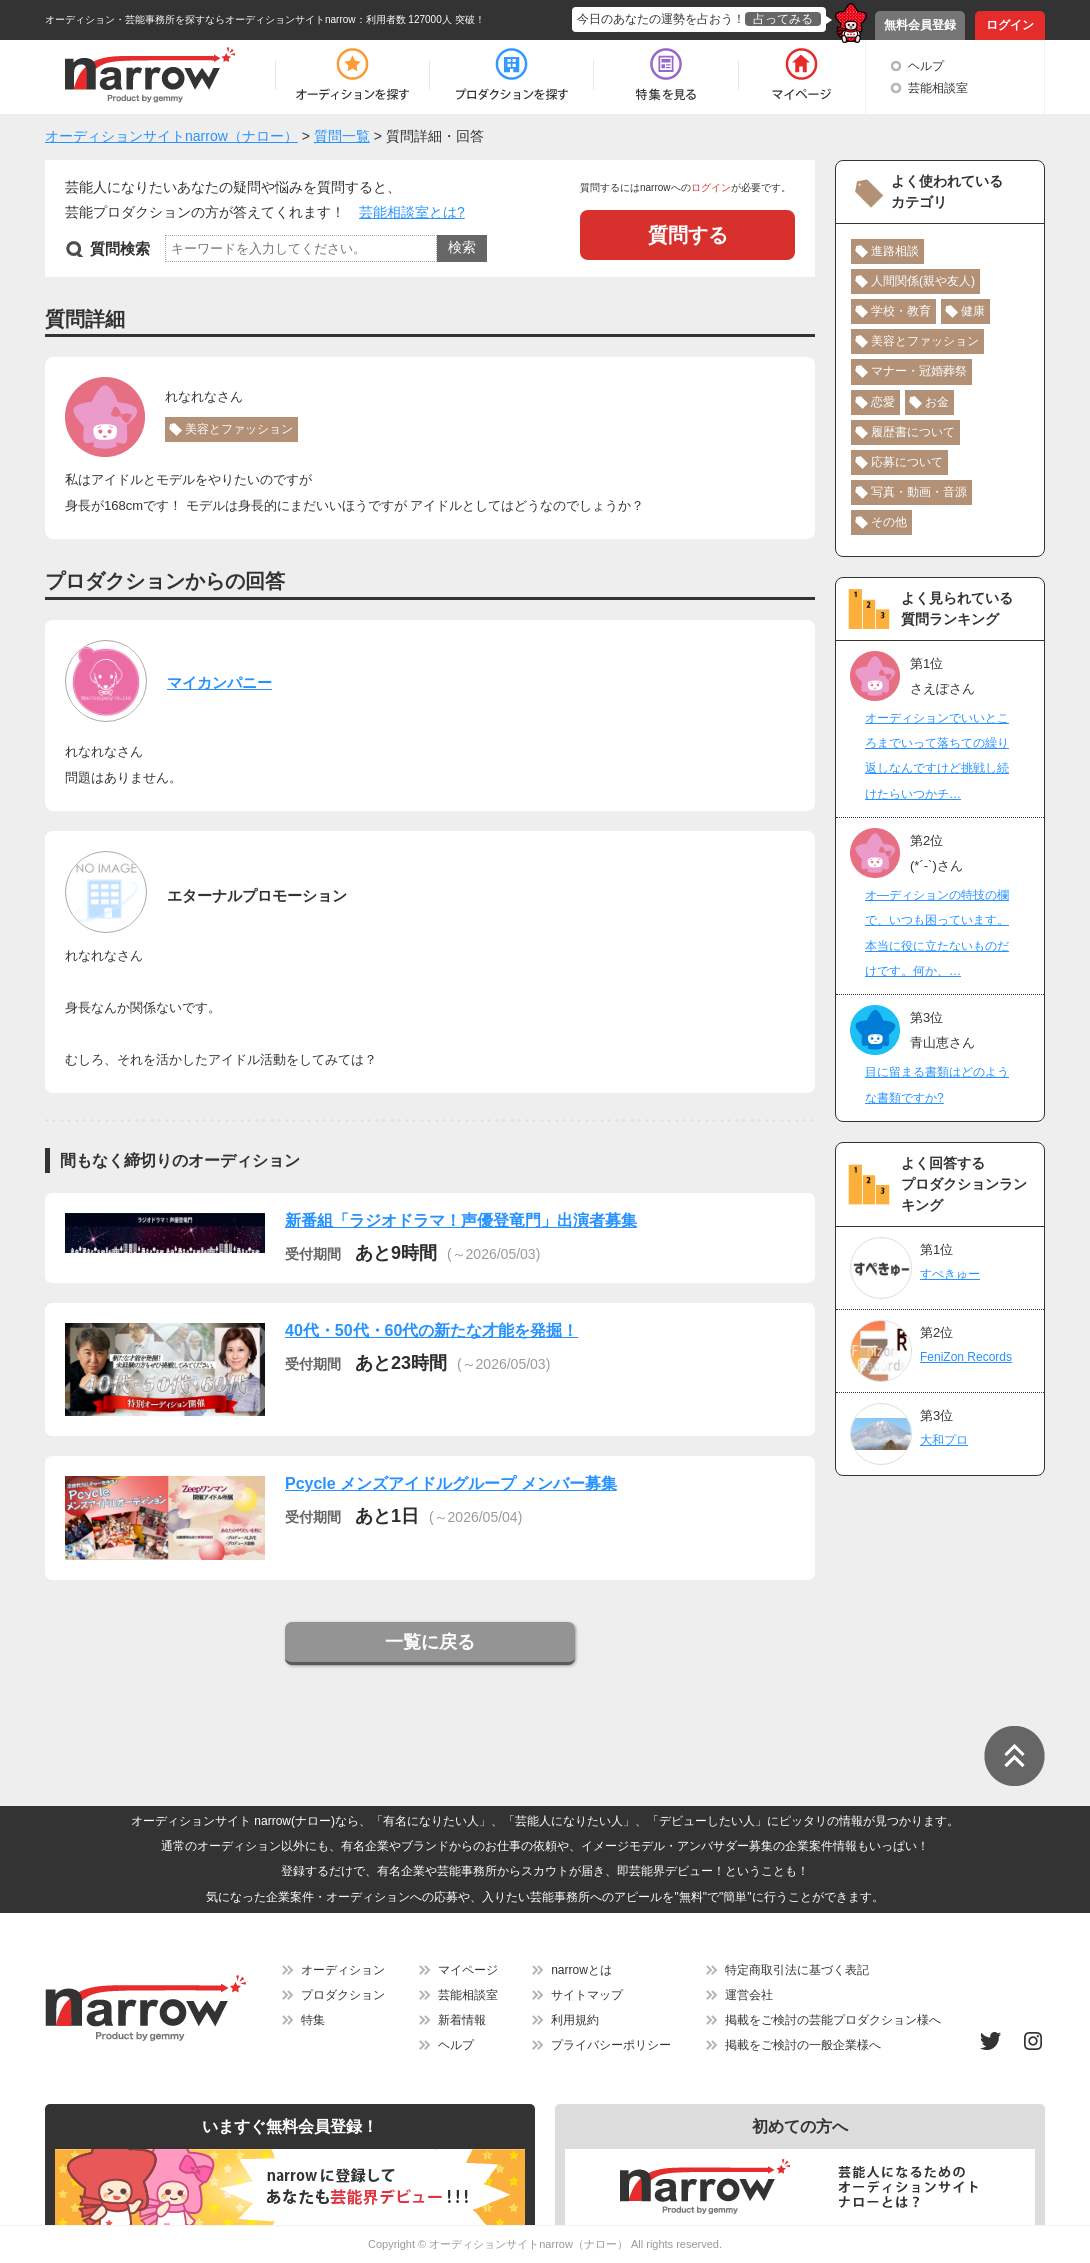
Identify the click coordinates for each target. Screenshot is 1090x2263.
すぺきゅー (950, 1274)
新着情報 (462, 2020)
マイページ (468, 1970)
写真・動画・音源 (919, 492)
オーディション (343, 1970)
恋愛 (883, 402)
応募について (907, 462)
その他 (889, 522)
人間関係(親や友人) (923, 281)
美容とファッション (239, 429)
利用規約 (575, 2020)
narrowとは (581, 1970)
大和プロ (944, 1440)
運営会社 (749, 1995)
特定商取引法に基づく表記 (797, 1970)
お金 (937, 402)
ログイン (1010, 25)
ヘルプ (926, 66)
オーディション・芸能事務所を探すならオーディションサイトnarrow (200, 19)
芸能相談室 (938, 88)
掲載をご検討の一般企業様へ (803, 2045)
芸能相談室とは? (412, 212)
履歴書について (913, 432)
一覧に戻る (430, 1642)
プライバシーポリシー (611, 2045)
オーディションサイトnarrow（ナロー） (528, 2244)
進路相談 (895, 251)
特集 (313, 2020)
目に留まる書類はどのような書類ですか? (937, 1084)
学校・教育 (901, 311)
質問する (688, 235)
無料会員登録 (920, 25)
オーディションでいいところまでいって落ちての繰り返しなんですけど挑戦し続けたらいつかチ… (937, 756)
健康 (973, 311)
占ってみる (783, 19)
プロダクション (343, 1995)
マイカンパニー (219, 682)
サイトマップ (587, 1995)
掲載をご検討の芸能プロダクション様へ (833, 2020)
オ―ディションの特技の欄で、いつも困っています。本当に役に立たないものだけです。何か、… (937, 933)
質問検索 (120, 248)
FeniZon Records (966, 1357)
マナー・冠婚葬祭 (919, 371)
